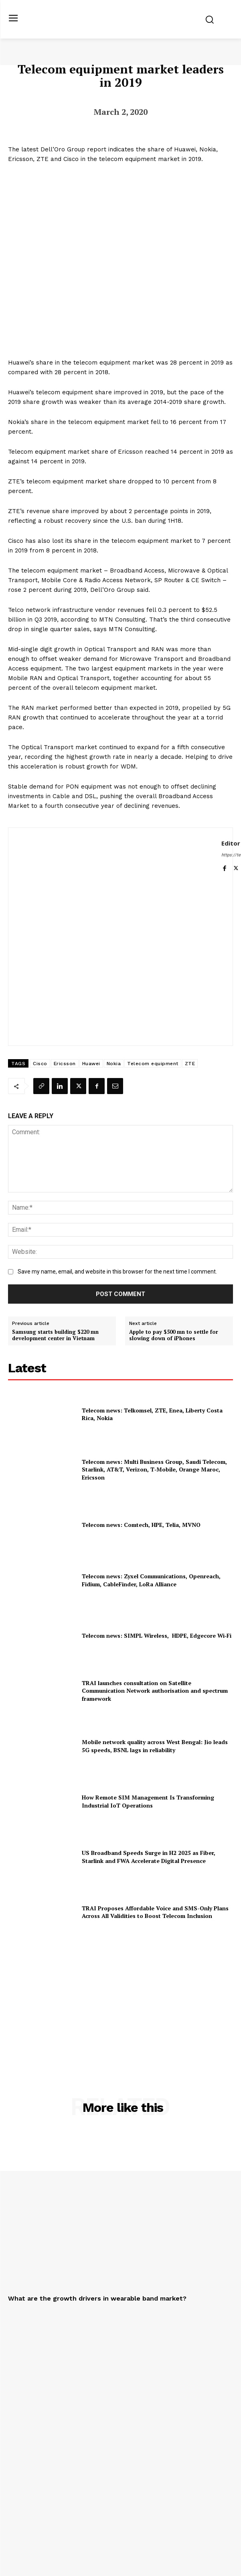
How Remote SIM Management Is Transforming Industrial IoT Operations (148, 1801)
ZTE (190, 1063)
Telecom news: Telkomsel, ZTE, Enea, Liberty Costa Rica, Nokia (152, 1414)
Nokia (114, 1063)
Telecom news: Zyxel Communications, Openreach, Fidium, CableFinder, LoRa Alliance (151, 1580)
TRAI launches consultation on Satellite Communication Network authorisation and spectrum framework (155, 1690)
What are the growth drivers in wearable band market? (97, 2298)
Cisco (40, 1063)
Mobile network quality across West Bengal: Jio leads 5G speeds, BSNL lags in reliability (155, 1746)
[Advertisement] (121, 1998)
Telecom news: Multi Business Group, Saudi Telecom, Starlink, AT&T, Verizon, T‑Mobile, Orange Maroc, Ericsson (154, 1469)
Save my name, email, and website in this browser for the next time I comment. (117, 1271)
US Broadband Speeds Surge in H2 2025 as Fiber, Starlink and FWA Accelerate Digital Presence (148, 1857)
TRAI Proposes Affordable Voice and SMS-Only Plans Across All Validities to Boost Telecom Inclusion (155, 1912)
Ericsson (65, 1063)
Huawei (91, 1063)
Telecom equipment (152, 1063)
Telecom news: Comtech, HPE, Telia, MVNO (141, 1524)
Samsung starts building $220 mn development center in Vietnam (55, 1335)
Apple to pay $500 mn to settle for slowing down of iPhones (173, 1335)
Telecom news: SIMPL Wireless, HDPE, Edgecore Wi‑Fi (156, 1635)
